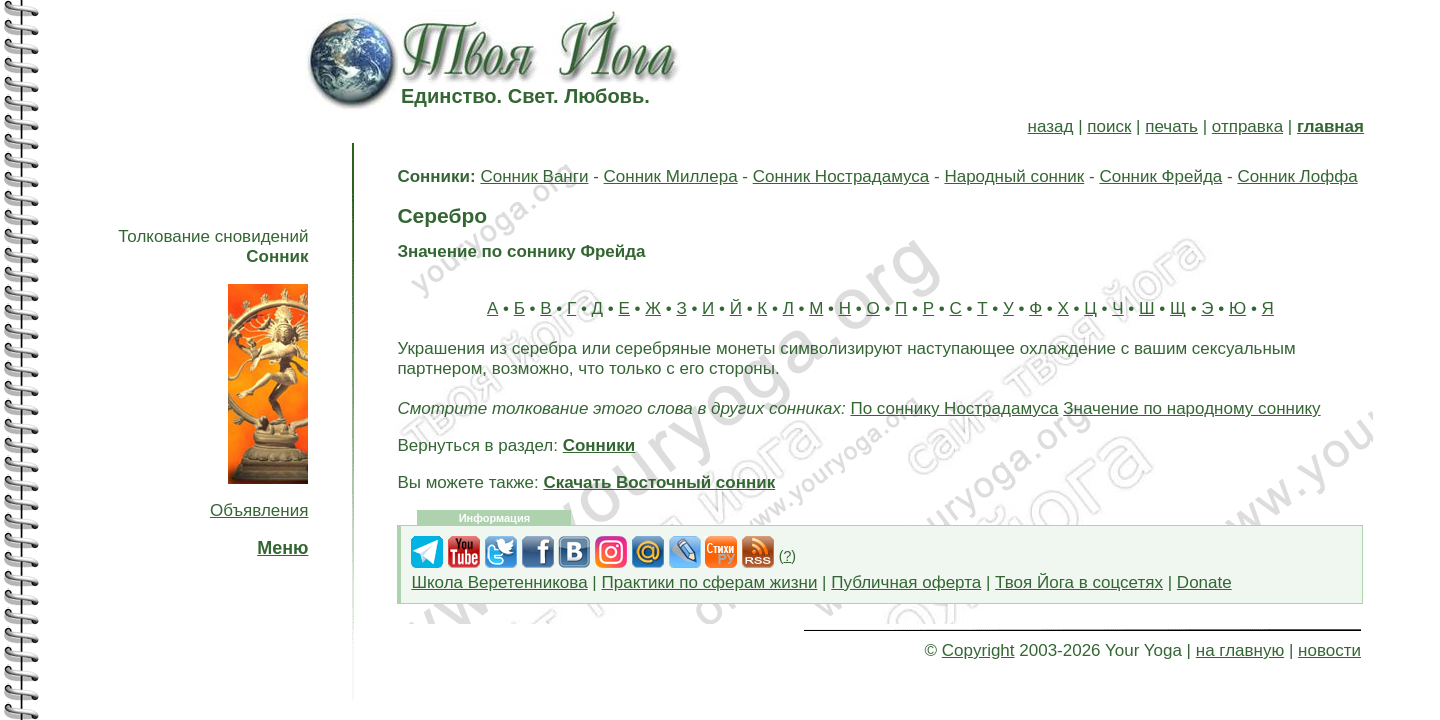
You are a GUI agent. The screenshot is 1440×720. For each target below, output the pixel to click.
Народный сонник (1014, 176)
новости (1329, 650)
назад (1051, 126)
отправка (1247, 126)
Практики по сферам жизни (710, 582)
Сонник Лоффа (1297, 176)
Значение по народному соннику (1191, 408)
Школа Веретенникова (499, 582)
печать (1171, 126)
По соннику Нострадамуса (954, 408)
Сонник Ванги (534, 176)
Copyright (978, 650)
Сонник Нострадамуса (841, 176)
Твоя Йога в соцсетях (1079, 582)
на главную (1240, 650)
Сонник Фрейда (1160, 176)
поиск (1109, 126)
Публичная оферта (906, 582)
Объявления (259, 510)
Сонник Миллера (671, 176)
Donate (1204, 582)
